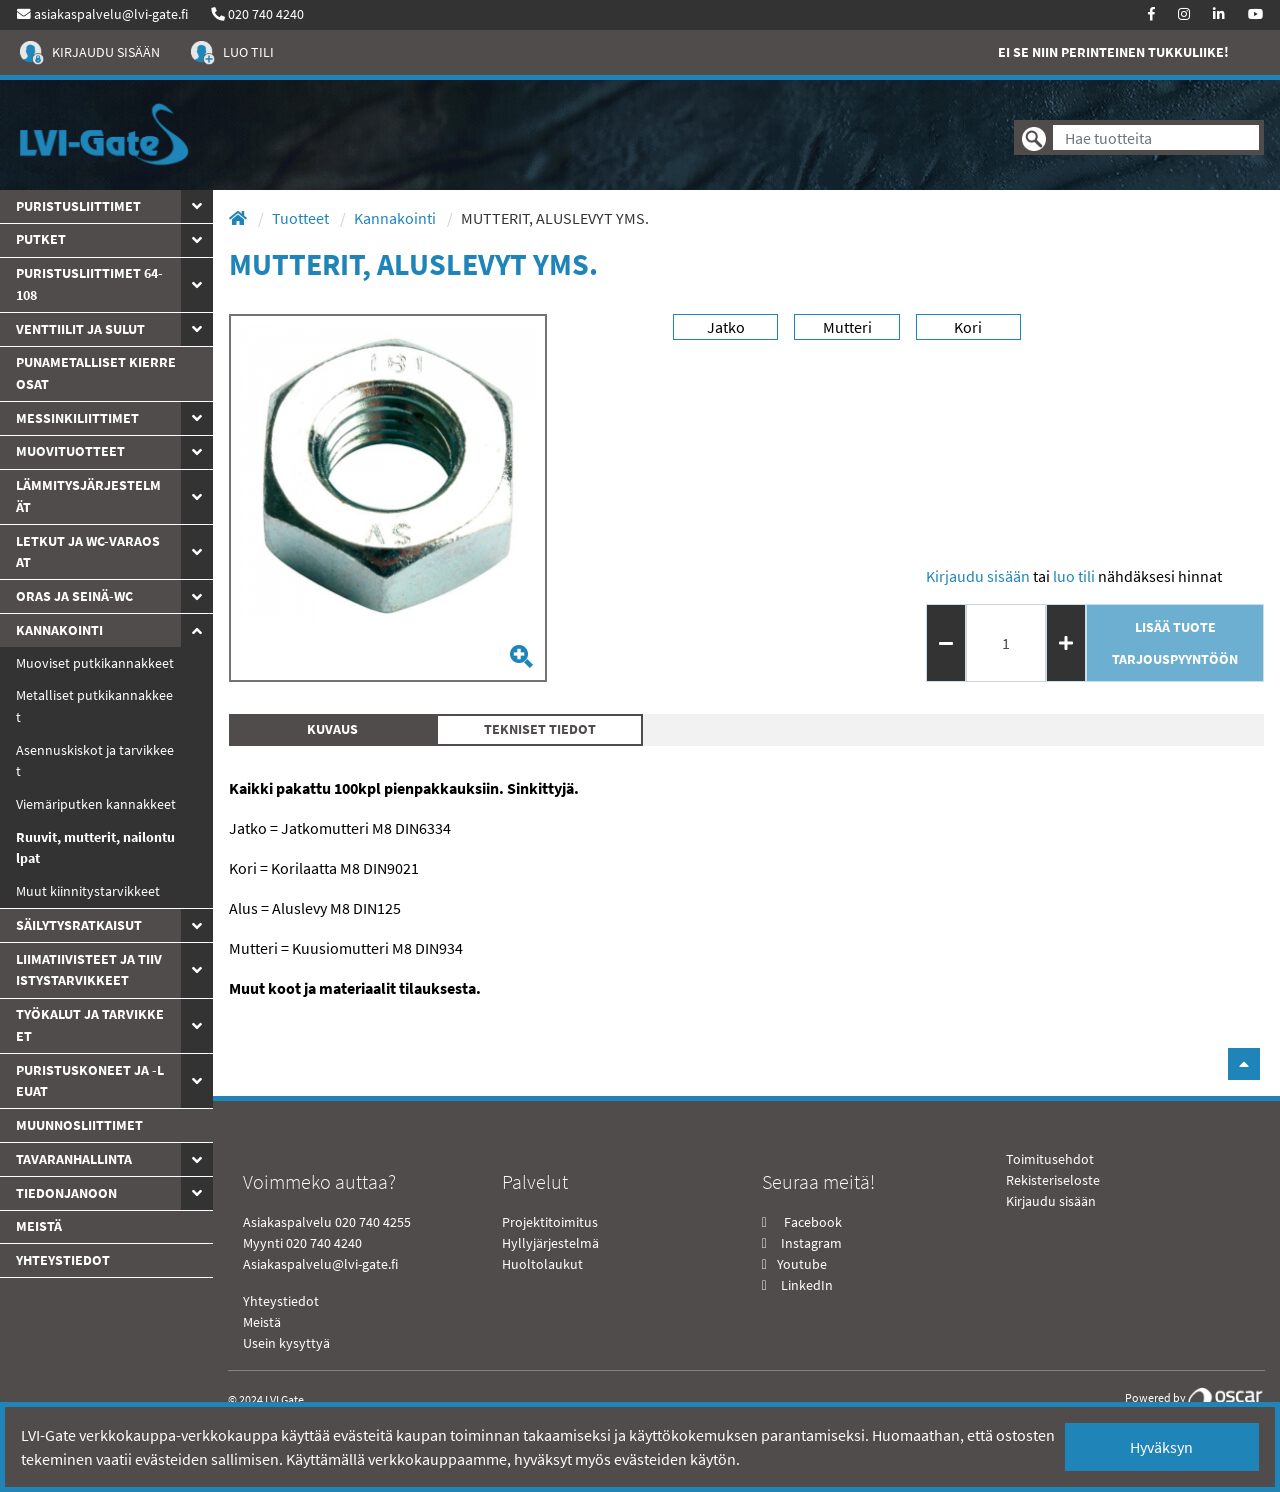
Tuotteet (302, 218)
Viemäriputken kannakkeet (96, 804)
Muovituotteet (70, 451)
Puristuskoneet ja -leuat (90, 1081)
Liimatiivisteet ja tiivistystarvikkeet (89, 970)
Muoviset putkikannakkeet (95, 663)
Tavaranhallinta (74, 1159)
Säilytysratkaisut (79, 925)
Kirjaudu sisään (978, 576)
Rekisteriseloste (1053, 1180)
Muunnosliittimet (79, 1125)
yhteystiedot (63, 1260)
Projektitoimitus (550, 1222)
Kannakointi (59, 630)
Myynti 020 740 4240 (302, 1243)
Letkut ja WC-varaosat (88, 552)
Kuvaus (332, 729)
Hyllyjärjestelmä (550, 1243)
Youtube (800, 1264)
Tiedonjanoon (66, 1193)
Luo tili (1074, 576)
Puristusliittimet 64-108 (89, 284)
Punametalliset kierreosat (96, 373)
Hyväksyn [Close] (1161, 1447)
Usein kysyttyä (286, 1343)
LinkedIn (807, 1285)
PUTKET (41, 239)
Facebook (811, 1222)
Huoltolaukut (542, 1264)
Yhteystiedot (281, 1301)
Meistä (39, 1226)
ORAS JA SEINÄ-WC (74, 596)
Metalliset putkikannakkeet (94, 706)
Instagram (811, 1243)
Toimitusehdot (1050, 1159)
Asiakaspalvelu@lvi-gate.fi (320, 1264)
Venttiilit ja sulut (80, 329)
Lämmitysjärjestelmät (88, 496)
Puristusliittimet (78, 206)
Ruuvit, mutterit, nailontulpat (95, 848)
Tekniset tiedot (540, 729)
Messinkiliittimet (77, 418)
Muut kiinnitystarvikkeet (88, 891)
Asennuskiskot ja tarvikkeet (95, 761)
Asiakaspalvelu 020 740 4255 (327, 1222)
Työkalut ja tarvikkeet (90, 1025)
